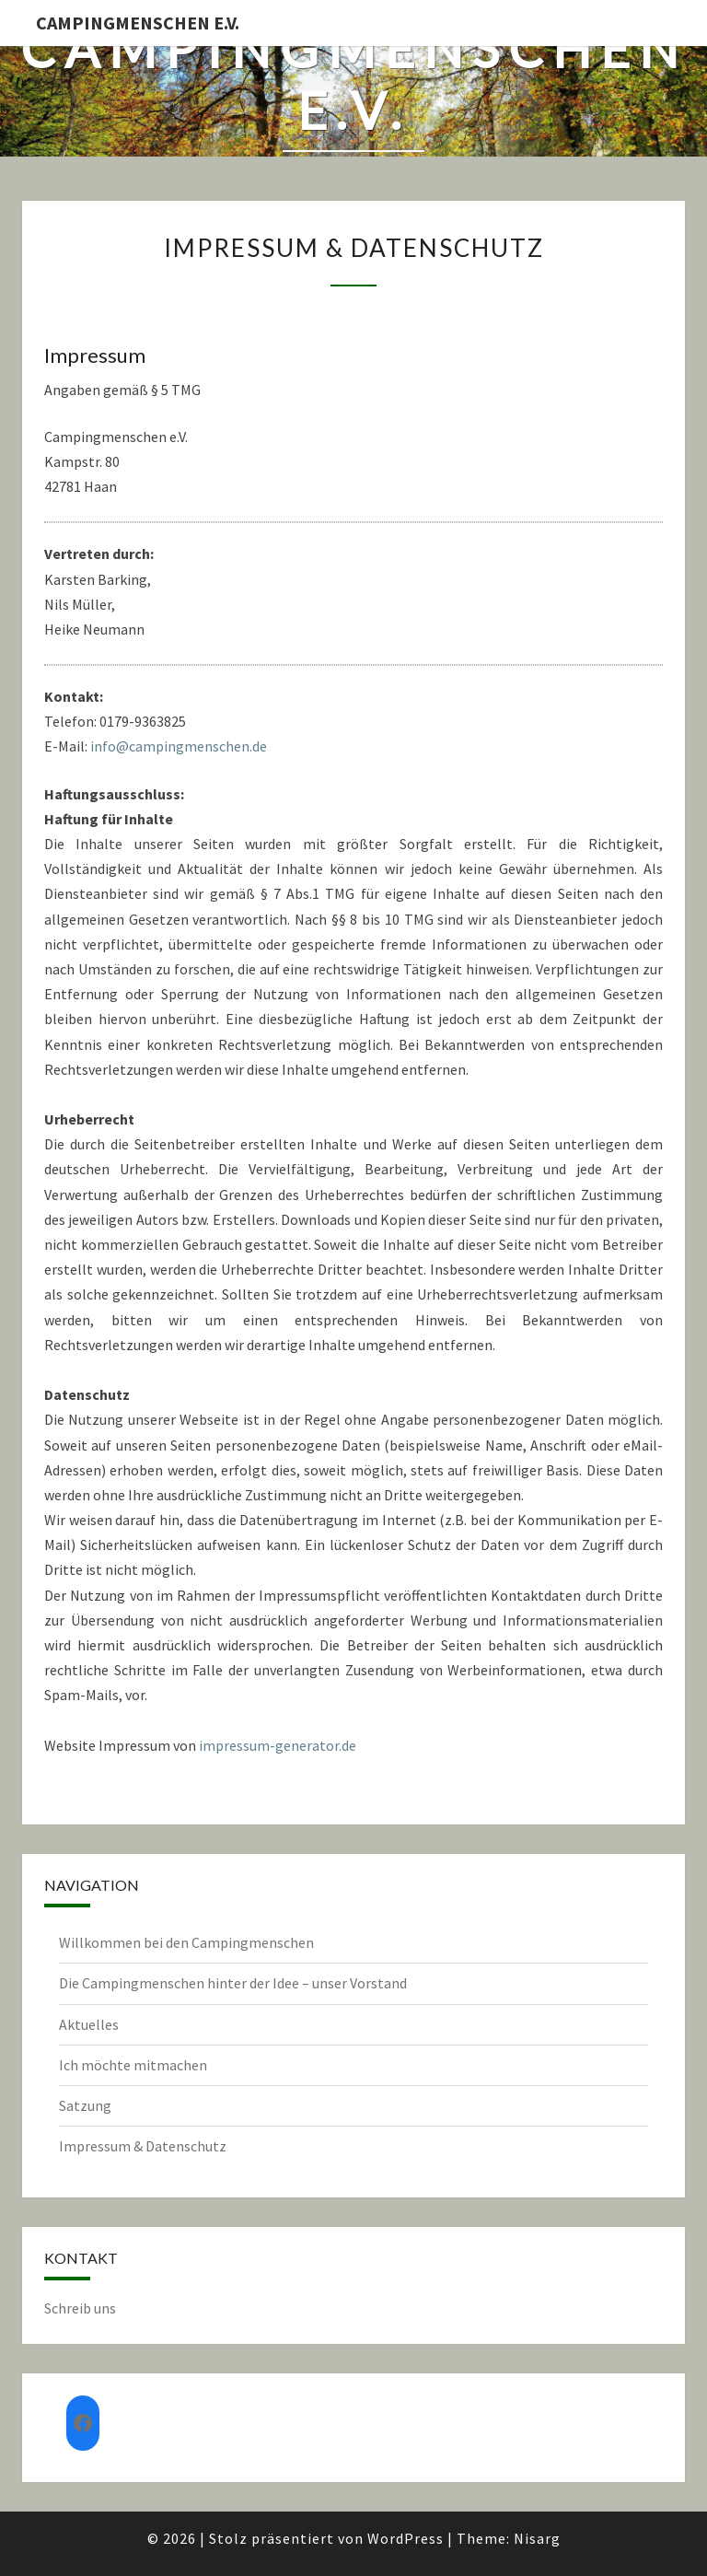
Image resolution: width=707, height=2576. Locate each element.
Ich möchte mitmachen (133, 2065)
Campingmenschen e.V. (137, 22)
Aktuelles (89, 2024)
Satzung (85, 2105)
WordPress (405, 2538)
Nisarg (537, 2538)
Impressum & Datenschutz (142, 2146)
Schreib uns (80, 2308)
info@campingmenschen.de (178, 746)
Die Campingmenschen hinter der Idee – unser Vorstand (233, 1983)
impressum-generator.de (277, 1745)
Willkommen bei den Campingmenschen (186, 1942)
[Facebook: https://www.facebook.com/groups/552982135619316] (82, 2423)
